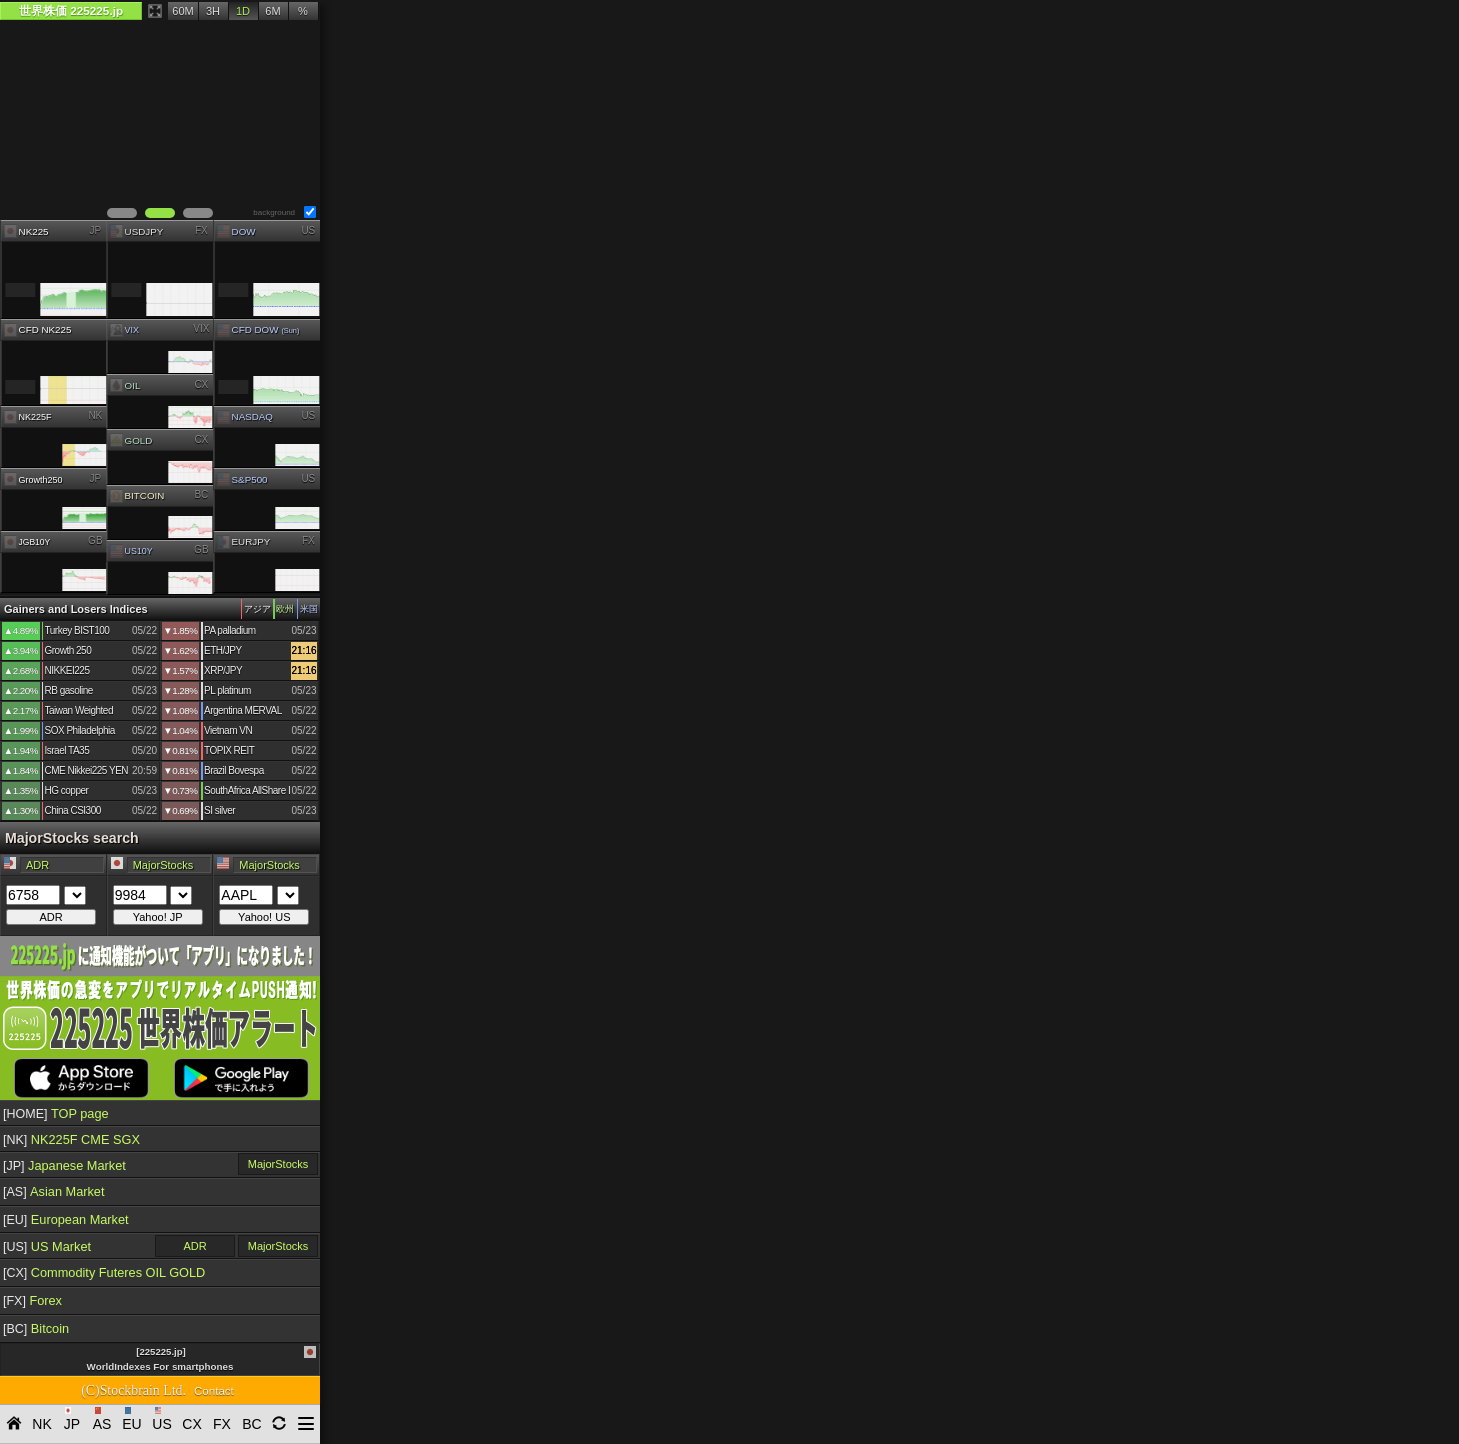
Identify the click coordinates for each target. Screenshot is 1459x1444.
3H (213, 11)
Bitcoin (36, 1328)
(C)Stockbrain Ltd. (133, 1390)
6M (272, 11)
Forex (32, 1300)
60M (182, 11)
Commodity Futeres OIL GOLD (104, 1272)
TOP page (56, 1113)
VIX (202, 328)
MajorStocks (278, 1164)
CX (202, 383)
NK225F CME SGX (71, 1139)
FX (201, 229)
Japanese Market (64, 1165)
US (308, 229)
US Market (47, 1246)
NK (95, 415)
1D (243, 11)
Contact (214, 1391)
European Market (66, 1219)
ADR (194, 1246)
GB (95, 540)
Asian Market (54, 1191)
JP (95, 229)
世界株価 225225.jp (71, 10)
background (274, 212)
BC (202, 494)
